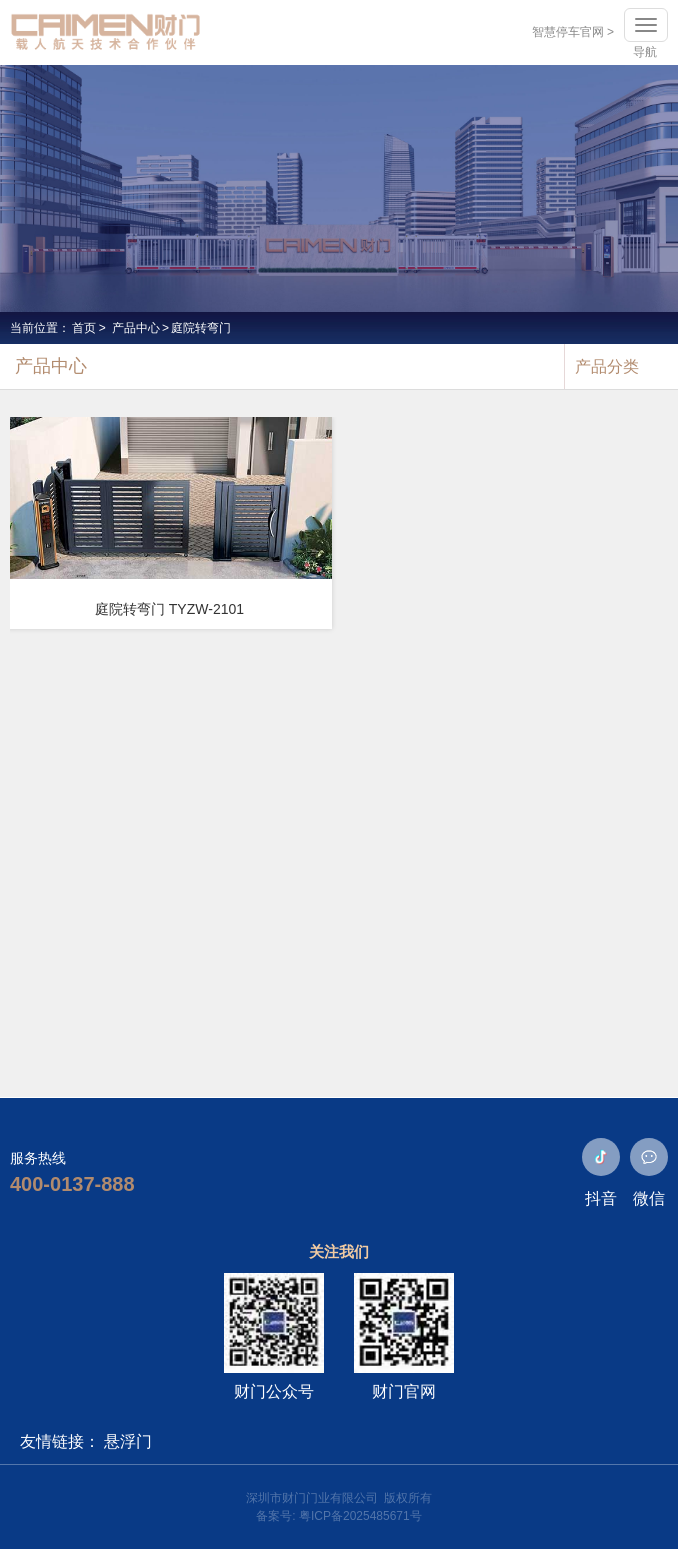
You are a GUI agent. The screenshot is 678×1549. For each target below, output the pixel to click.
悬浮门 (128, 1441)
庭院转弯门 (201, 328)
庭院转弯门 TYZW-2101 (169, 609)
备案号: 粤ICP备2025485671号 (338, 1516)
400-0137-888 (72, 1184)
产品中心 (136, 328)
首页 (84, 328)
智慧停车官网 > (573, 32)
